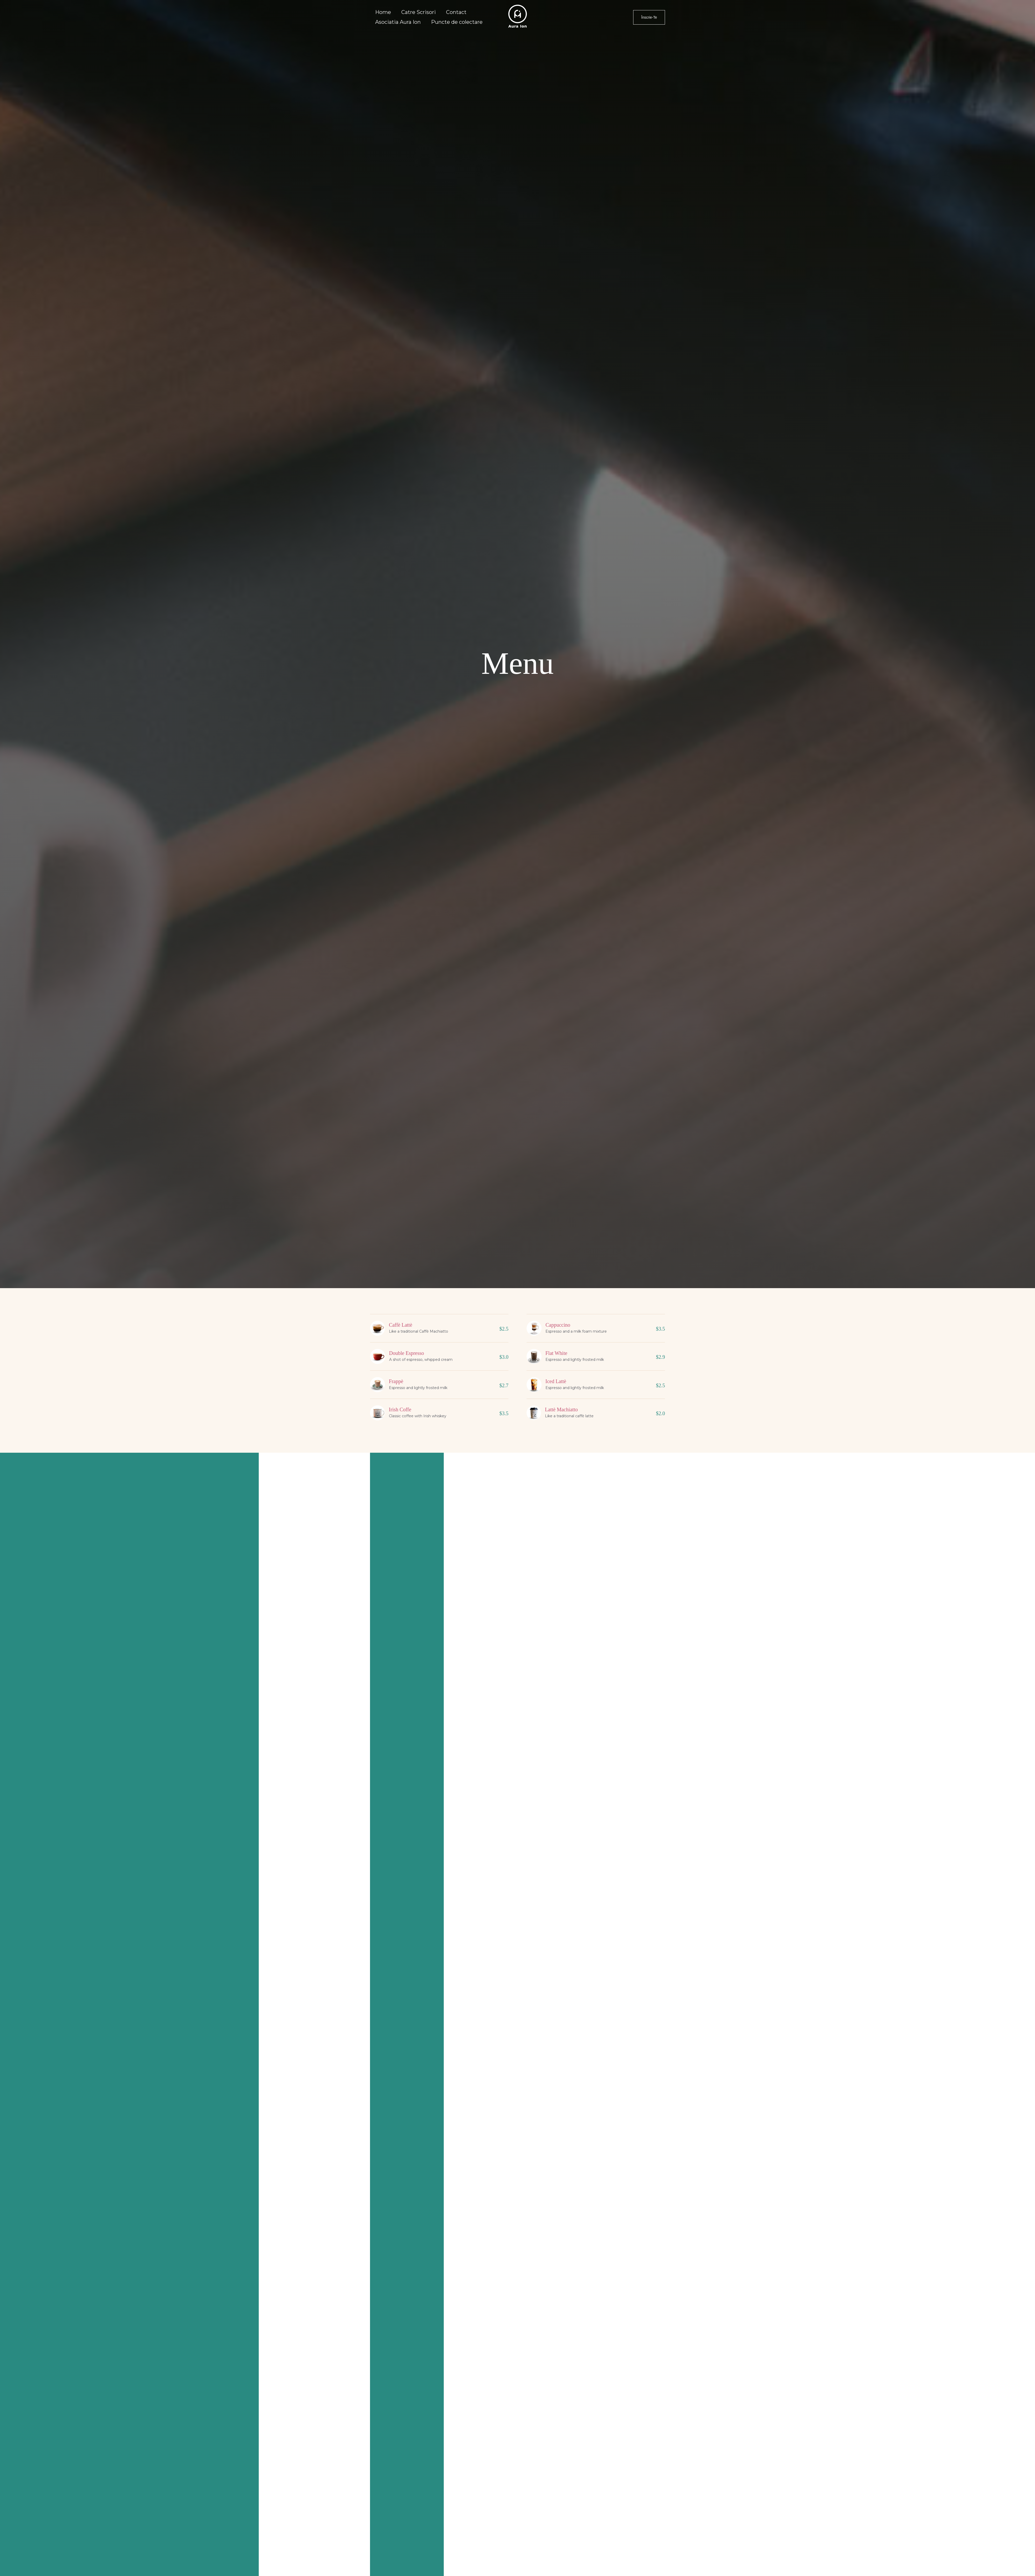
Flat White (556, 1353)
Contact (456, 12)
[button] (649, 17)
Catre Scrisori (418, 12)
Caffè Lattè (400, 1325)
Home (383, 12)
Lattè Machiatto (561, 1409)
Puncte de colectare (457, 22)
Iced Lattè (555, 1381)
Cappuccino (557, 1325)
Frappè (396, 1381)
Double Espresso (406, 1353)
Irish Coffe (400, 1409)
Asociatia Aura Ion (398, 22)
